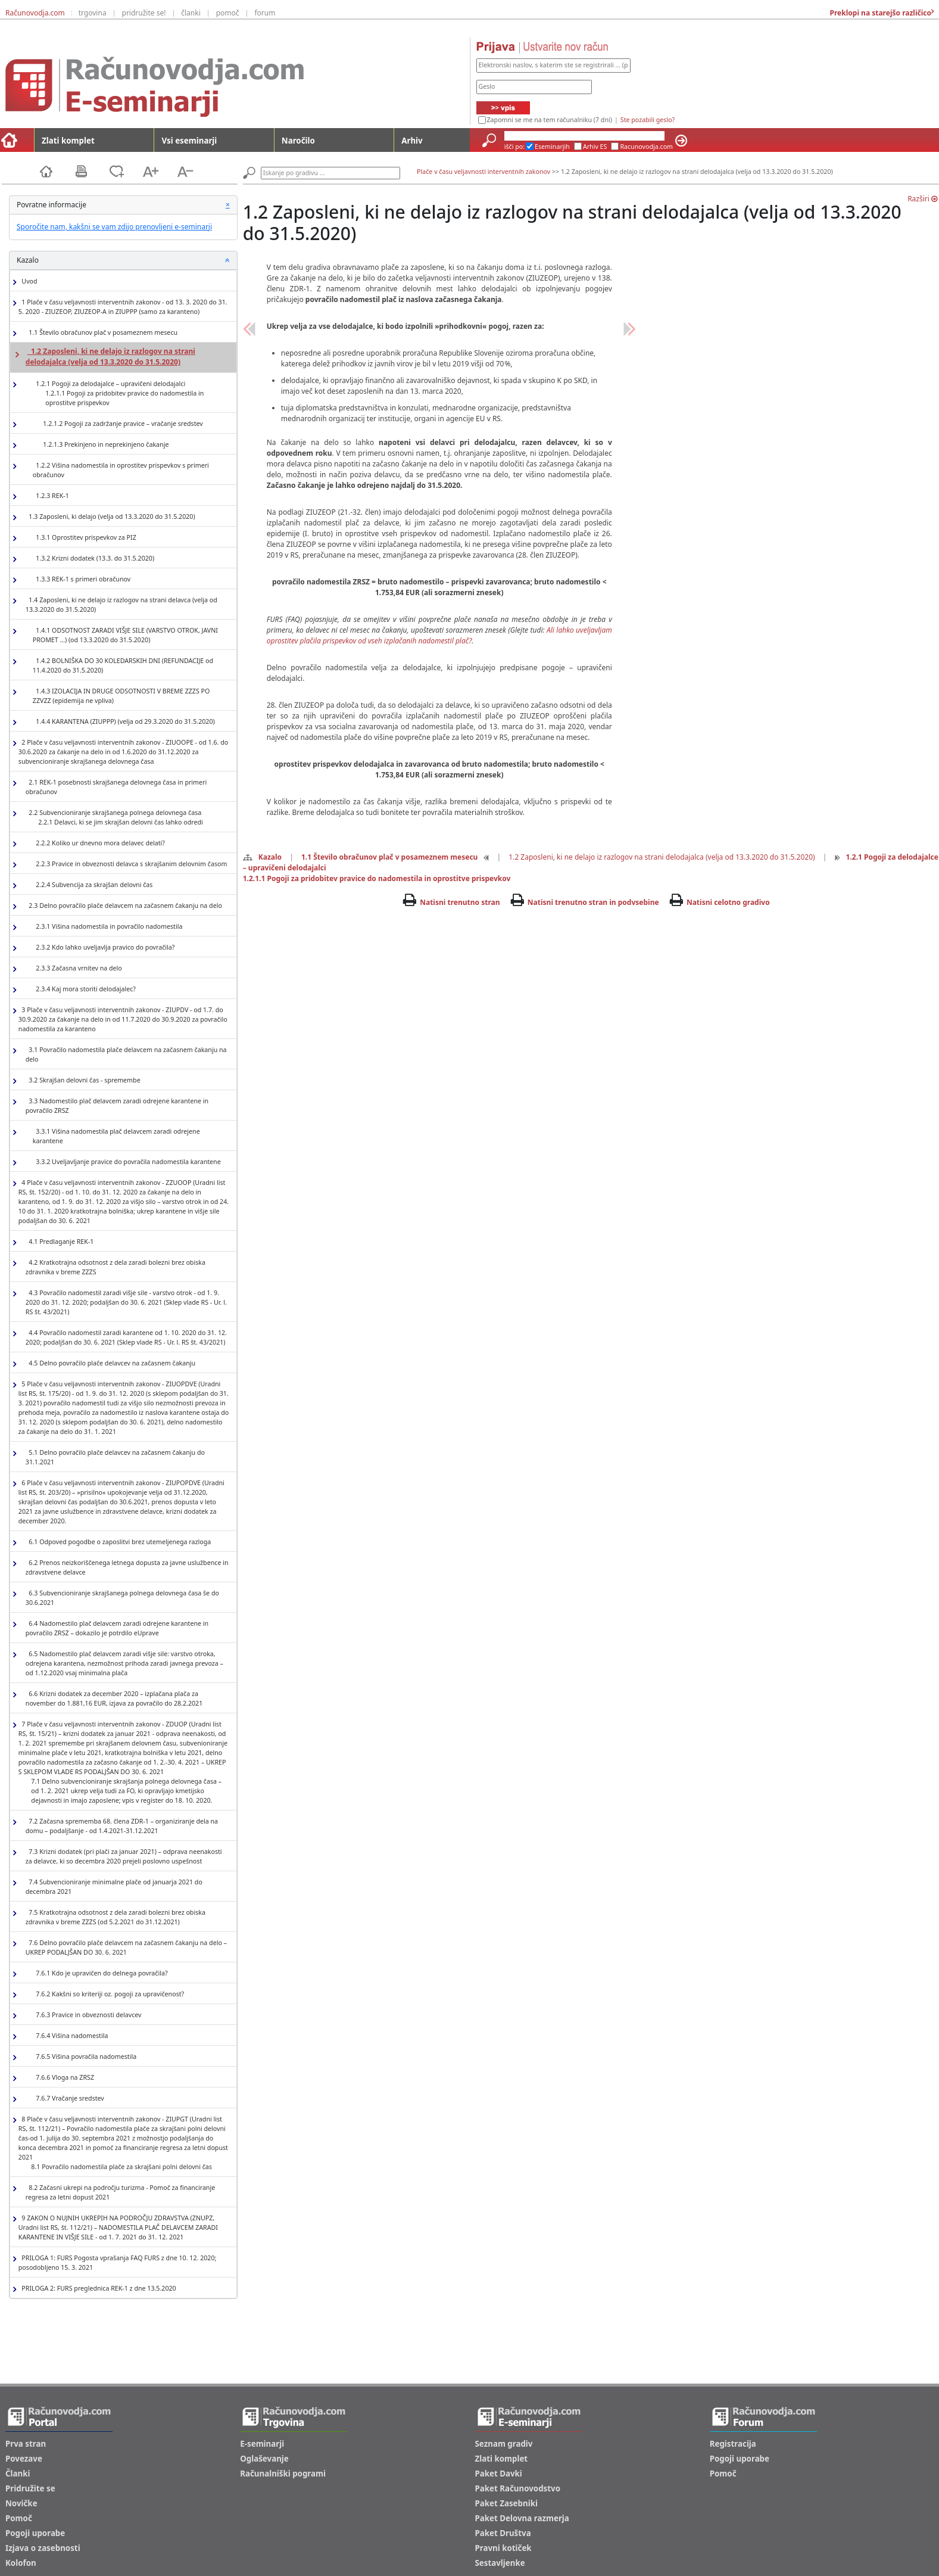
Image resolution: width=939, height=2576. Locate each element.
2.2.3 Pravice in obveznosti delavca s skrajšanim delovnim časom (130, 864)
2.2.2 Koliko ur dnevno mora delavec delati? (99, 843)
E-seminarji (262, 2443)
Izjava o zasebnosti (42, 2548)
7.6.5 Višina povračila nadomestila (84, 2056)
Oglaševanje (264, 2458)
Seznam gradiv (504, 2443)
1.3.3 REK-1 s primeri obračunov (81, 579)
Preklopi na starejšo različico (879, 13)
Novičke (21, 2503)
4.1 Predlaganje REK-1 (60, 1241)
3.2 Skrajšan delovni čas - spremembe (83, 1080)
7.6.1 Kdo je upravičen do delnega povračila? (100, 1973)
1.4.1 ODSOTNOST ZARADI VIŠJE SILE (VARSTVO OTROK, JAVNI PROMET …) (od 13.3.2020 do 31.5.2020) (125, 635)
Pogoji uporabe (35, 2533)
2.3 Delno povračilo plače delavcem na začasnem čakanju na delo (124, 905)
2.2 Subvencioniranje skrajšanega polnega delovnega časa (114, 817)
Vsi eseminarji (189, 140)
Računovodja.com (35, 13)
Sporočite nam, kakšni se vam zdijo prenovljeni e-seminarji (114, 227)
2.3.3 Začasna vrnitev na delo (77, 968)
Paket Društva (503, 2533)
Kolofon (20, 2563)
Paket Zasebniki (506, 2503)
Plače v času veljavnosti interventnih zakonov (483, 171)
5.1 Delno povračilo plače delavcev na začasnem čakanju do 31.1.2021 (115, 1457)
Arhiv (411, 140)
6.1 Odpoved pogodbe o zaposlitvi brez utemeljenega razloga (118, 1542)
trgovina (93, 13)
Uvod (28, 281)
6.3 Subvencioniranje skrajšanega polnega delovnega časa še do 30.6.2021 (122, 1598)
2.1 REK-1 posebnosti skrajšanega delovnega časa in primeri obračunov (116, 787)
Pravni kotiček (503, 2548)
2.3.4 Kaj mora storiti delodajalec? (84, 989)
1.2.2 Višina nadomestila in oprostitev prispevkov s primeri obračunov (121, 470)
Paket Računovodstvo (518, 2488)
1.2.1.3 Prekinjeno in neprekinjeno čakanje (104, 444)
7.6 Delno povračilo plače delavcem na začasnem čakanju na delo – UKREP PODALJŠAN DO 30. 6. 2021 (126, 1947)
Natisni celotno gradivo (728, 902)
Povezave (23, 2458)
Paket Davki (498, 2473)
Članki (17, 2473)
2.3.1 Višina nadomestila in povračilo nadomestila (108, 926)
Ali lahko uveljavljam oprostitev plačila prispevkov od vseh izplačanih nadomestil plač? (439, 635)
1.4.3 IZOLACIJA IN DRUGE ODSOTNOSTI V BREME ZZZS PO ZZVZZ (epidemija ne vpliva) (121, 696)
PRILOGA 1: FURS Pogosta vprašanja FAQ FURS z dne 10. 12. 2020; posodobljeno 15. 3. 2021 (117, 2263)
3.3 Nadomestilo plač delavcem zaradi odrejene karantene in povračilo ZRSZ (117, 1106)
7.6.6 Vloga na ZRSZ (63, 2077)
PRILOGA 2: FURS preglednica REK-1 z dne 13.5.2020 (97, 2288)
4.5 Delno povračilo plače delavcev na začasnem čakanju (110, 1363)
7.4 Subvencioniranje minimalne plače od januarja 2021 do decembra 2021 (114, 1887)
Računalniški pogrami (283, 2473)
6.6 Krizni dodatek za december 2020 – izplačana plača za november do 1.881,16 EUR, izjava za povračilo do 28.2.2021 (114, 1698)
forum (264, 13)
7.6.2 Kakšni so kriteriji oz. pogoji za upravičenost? (108, 1994)
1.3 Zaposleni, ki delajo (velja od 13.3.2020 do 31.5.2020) (110, 516)
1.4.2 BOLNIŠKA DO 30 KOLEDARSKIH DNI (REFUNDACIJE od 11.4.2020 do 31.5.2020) (123, 665)
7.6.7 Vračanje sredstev (68, 2098)
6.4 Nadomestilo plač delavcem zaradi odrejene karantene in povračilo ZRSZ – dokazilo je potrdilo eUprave (117, 1628)
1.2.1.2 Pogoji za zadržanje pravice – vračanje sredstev (121, 423)
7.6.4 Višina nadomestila (70, 2035)
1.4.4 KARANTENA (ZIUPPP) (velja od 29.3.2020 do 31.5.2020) (124, 721)
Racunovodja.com (646, 146)
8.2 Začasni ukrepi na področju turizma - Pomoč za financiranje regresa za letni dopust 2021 (120, 2192)
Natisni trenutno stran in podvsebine (593, 902)
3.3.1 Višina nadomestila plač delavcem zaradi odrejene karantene (116, 1136)
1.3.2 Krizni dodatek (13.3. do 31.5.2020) (93, 558)
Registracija (733, 2443)
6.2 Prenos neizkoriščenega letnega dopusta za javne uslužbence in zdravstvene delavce (127, 1567)
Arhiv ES (595, 146)
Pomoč (18, 2518)
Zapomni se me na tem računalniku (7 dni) (549, 120)
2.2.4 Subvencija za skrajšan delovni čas (93, 885)
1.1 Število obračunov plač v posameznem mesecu (101, 332)
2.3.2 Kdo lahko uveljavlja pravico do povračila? (104, 947)
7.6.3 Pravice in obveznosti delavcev (87, 2015)
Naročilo (298, 140)
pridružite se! (144, 13)
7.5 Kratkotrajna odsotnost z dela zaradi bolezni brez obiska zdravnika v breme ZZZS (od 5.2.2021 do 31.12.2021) (115, 1917)
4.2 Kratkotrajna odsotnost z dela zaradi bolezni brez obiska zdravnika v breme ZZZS (115, 1267)
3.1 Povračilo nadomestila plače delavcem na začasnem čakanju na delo (126, 1054)
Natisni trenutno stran (460, 902)
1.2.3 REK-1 (51, 495)
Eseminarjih (552, 146)
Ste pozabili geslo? (647, 120)
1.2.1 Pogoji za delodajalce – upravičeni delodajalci (131, 393)
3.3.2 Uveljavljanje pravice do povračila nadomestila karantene (127, 1162)
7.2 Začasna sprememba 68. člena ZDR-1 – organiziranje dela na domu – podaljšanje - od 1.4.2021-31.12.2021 (122, 1826)
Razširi (922, 199)
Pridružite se (30, 2488)
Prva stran (25, 2443)
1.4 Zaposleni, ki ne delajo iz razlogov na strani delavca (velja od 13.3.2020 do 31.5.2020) (121, 605)
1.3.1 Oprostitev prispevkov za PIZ (84, 537)
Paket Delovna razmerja (522, 2518)
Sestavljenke (500, 2563)
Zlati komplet (68, 140)
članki (191, 13)
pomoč (227, 13)
